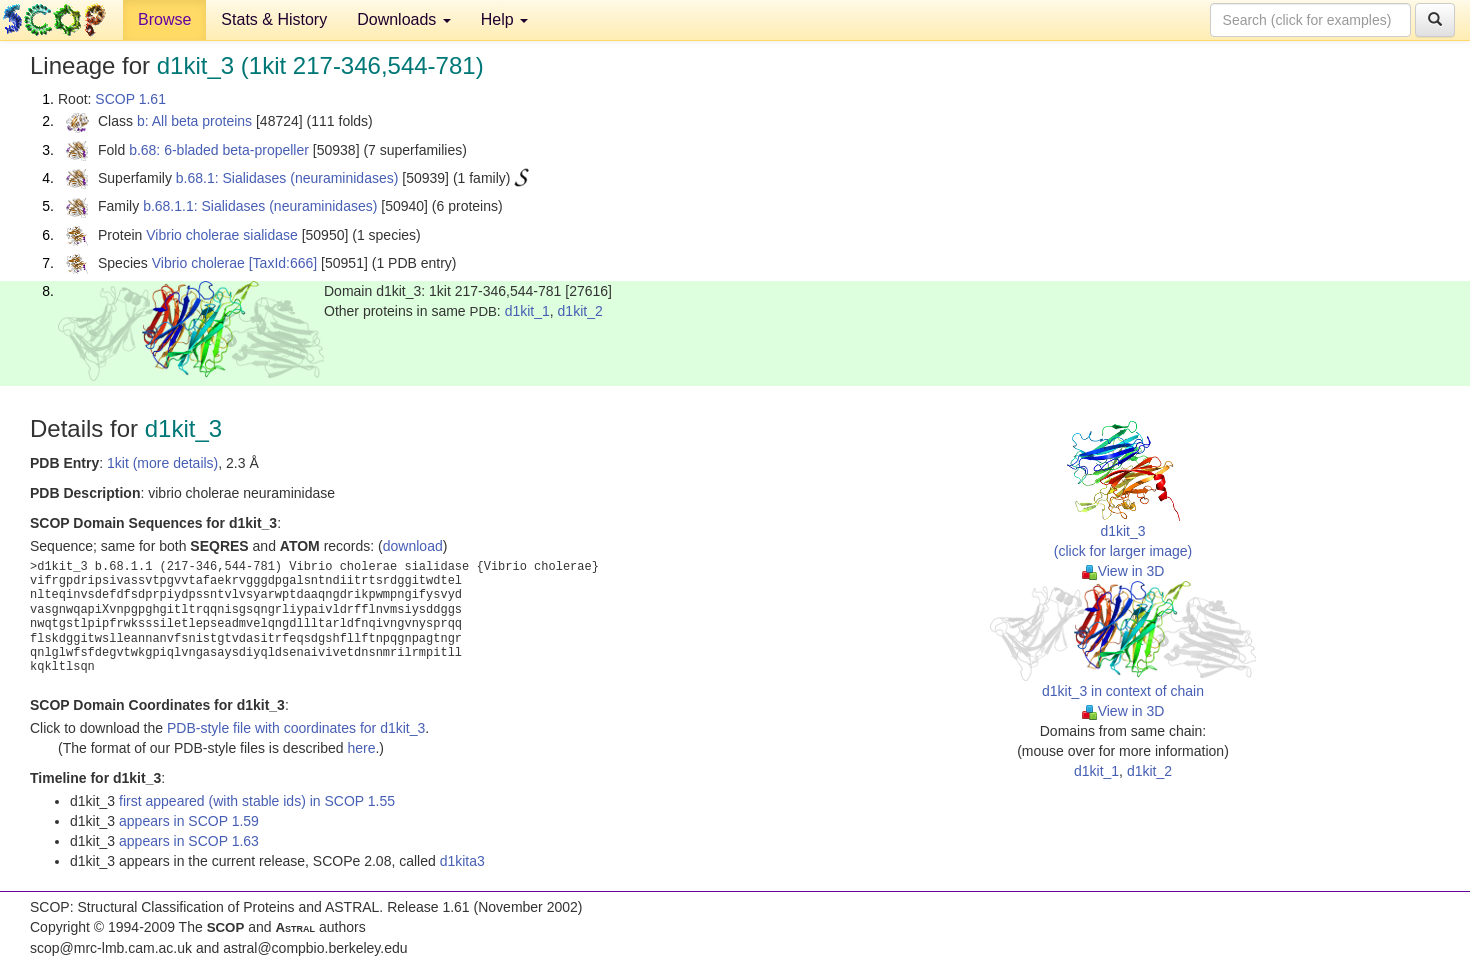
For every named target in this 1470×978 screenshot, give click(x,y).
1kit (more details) (162, 463)
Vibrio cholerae (198, 263)
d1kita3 (462, 861)
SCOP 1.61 (130, 99)
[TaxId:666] (283, 263)
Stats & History (274, 19)
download (413, 546)
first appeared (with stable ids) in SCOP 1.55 (257, 801)
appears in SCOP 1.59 (189, 821)
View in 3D (1123, 571)
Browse (164, 19)
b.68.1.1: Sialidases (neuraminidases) (260, 206)
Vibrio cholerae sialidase (222, 235)
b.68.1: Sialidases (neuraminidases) (287, 178)
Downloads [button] (404, 19)
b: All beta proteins (194, 121)
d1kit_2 (580, 311)
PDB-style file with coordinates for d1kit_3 (296, 728)
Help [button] (504, 19)
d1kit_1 (527, 311)
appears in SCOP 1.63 (189, 841)
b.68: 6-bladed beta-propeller (219, 150)
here (361, 748)
